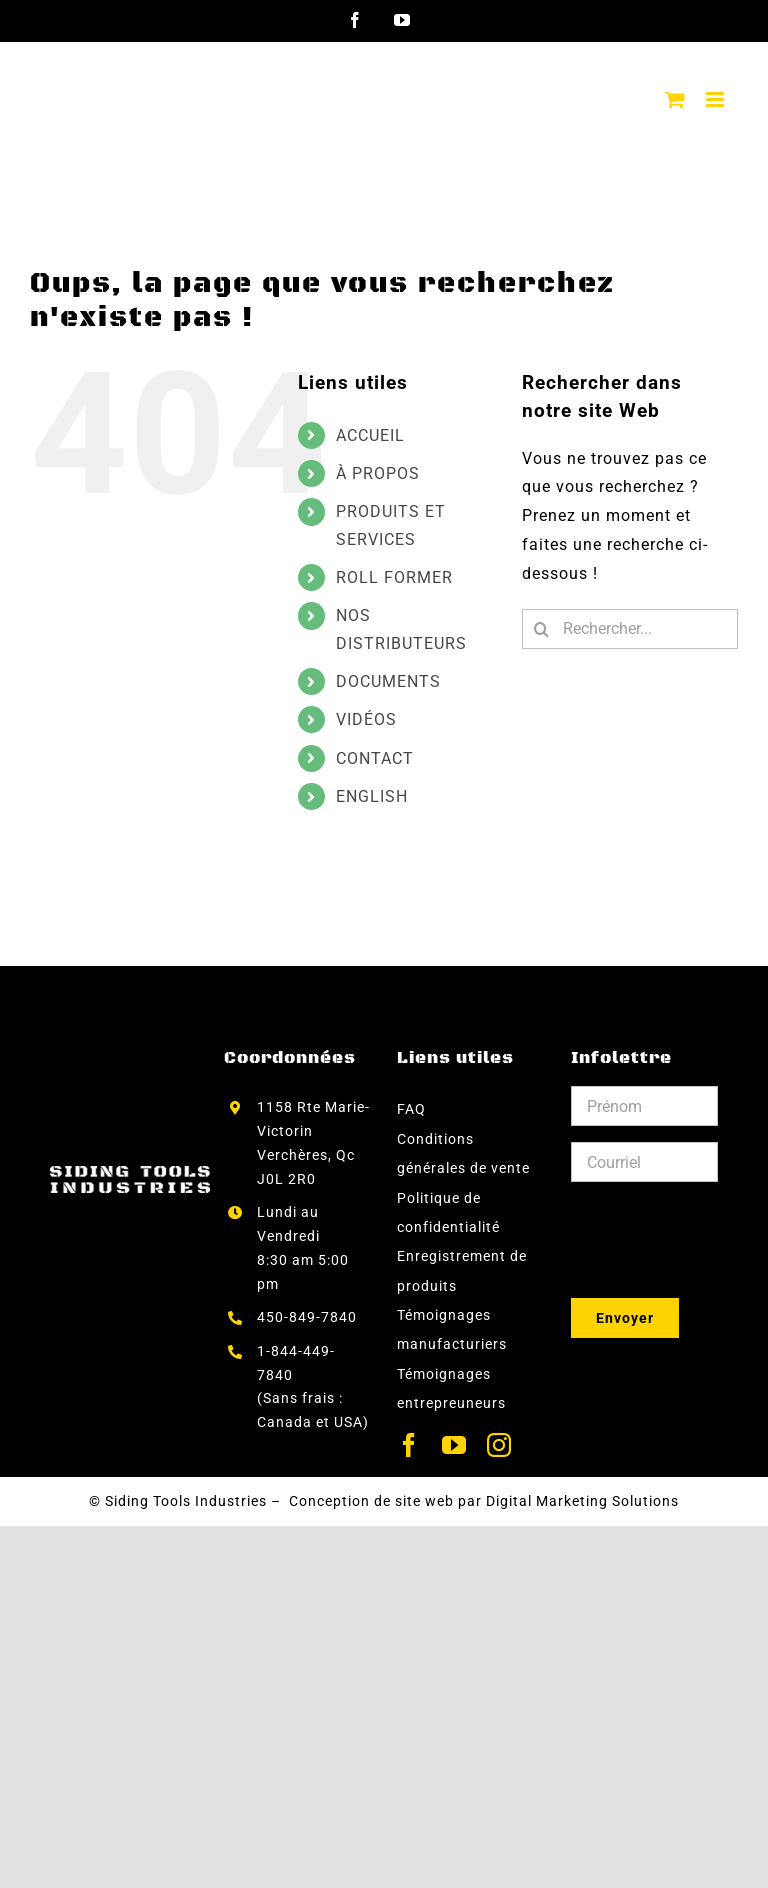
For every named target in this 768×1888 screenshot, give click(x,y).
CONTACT (375, 758)
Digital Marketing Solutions (582, 1501)
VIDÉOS (366, 719)
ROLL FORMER (394, 577)
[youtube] (454, 1445)
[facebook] (409, 1445)
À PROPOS (378, 473)
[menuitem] (414, 796)
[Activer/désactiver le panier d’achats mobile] (675, 99)
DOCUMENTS (388, 681)
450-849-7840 (307, 1317)
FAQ (411, 1109)
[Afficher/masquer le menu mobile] (717, 99)
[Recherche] (542, 629)
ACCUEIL (370, 435)
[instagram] (499, 1445)
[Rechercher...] (630, 629)
